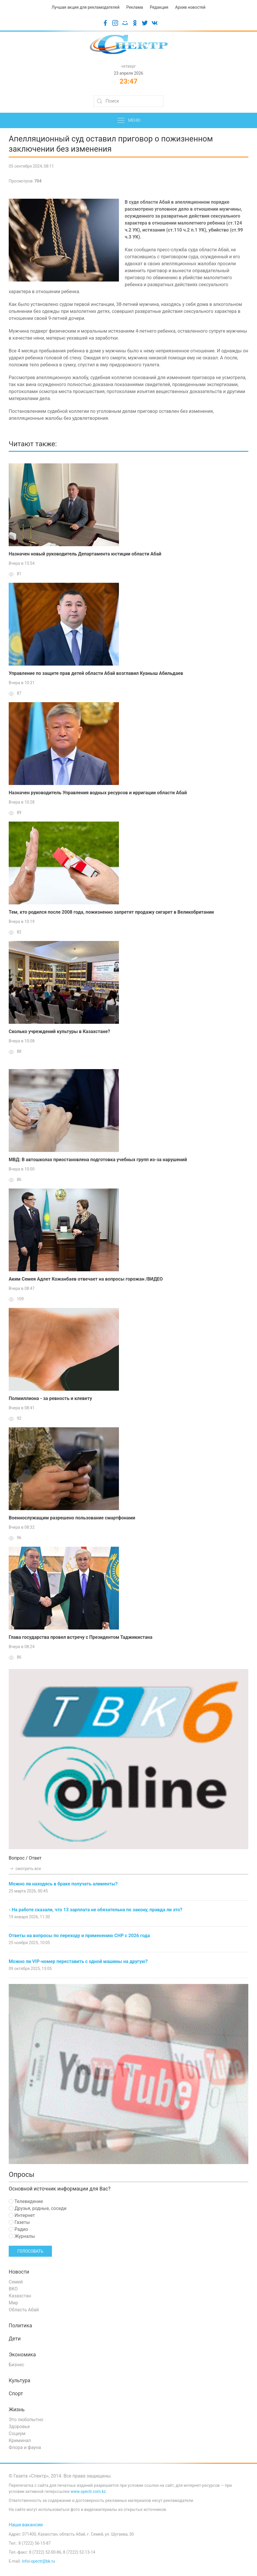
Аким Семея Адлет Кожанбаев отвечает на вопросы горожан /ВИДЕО (86, 1279)
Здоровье (19, 2426)
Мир (13, 2303)
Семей (16, 2282)
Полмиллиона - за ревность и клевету (50, 1398)
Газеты (19, 2222)
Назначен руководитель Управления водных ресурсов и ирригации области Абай (98, 792)
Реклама (134, 7)
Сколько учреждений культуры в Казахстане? (59, 1031)
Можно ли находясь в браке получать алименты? (63, 1884)
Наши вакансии (26, 2524)
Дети (15, 2339)
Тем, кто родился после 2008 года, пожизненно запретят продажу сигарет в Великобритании (111, 912)
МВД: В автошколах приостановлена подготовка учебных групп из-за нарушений (98, 1159)
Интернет (22, 2215)
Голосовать (30, 2251)
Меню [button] (129, 120)
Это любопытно (26, 2419)
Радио (18, 2229)
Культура (19, 2380)
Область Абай (24, 2310)
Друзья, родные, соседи (37, 2208)
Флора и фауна (25, 2447)
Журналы (22, 2236)
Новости (19, 2272)
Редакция (159, 7)
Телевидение (26, 2201)
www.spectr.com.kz (88, 2491)
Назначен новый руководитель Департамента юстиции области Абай (85, 554)
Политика (20, 2325)
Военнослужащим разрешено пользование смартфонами (72, 1518)
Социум (17, 2433)
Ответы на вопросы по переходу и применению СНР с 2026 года (79, 1935)
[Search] (128, 101)
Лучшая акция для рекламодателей (86, 7)
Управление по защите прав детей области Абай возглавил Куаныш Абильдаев (96, 673)
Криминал (20, 2440)
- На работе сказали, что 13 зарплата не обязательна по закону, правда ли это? (95, 1909)
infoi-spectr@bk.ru (38, 2561)
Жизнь (17, 2409)
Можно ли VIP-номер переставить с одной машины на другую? (78, 1961)
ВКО (13, 2289)
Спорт (16, 2393)
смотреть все (25, 1868)
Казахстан (20, 2296)
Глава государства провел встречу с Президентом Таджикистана (80, 1637)
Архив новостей (190, 7)
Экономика (22, 2355)
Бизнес (16, 2364)
